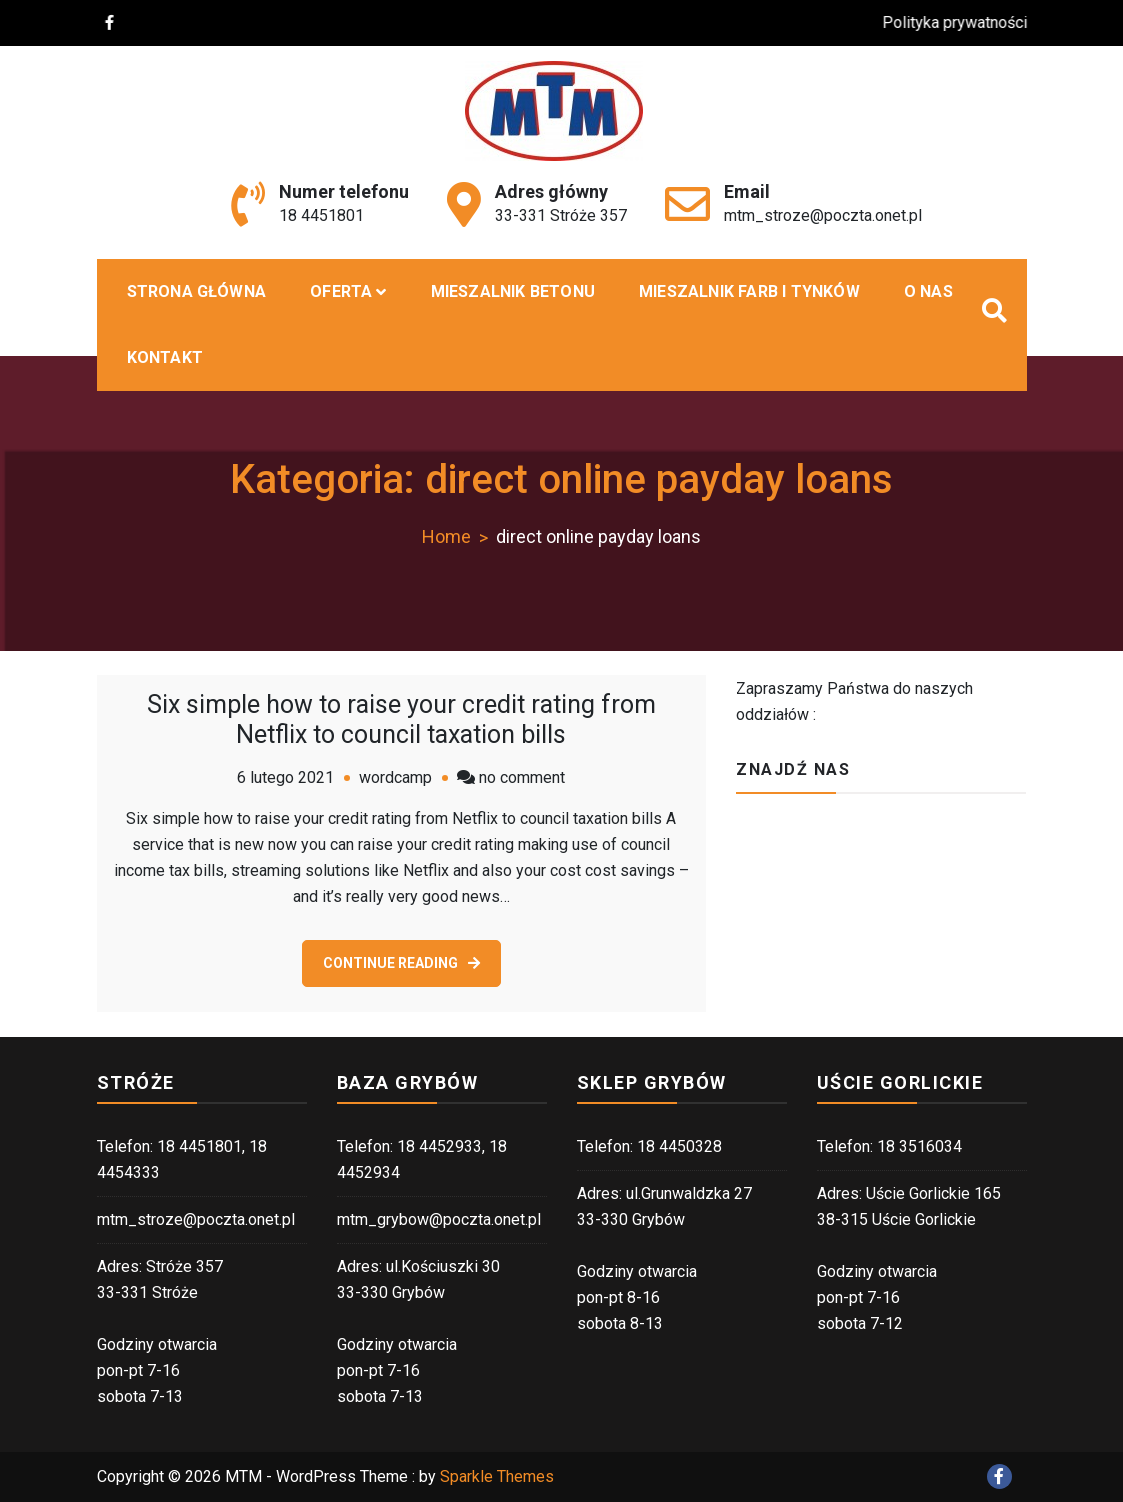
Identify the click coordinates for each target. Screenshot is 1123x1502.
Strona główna (197, 291)
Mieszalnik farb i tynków (749, 291)
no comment (522, 777)
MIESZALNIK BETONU (513, 291)
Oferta (341, 291)
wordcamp (395, 777)
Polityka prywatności (965, 22)
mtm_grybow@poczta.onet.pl (439, 1219)
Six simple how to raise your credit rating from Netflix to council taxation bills (401, 719)
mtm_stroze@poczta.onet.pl (823, 215)
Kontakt (165, 357)
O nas (928, 291)
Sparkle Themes (497, 1476)
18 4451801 (321, 215)
